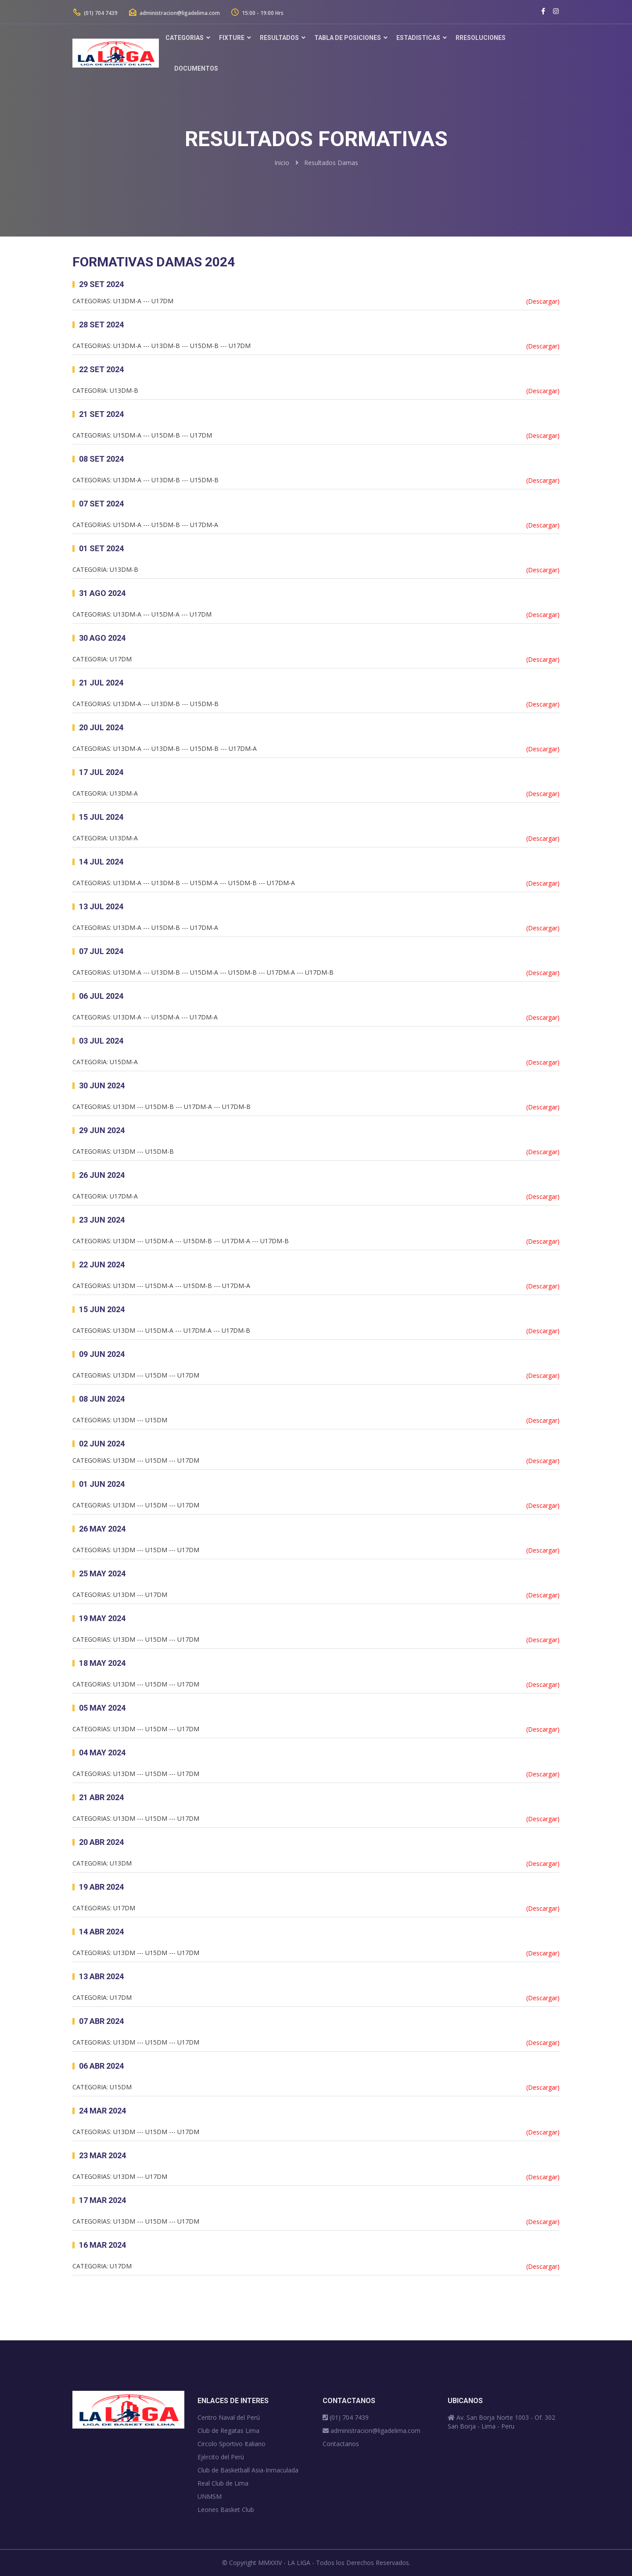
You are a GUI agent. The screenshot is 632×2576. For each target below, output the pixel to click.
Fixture (231, 37)
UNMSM (210, 2496)
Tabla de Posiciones (347, 37)
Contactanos (341, 2444)
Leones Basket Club (226, 2509)
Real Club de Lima (223, 2483)
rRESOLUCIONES (481, 37)
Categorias (184, 37)
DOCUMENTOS (196, 68)
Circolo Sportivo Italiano (232, 2444)
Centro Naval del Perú (229, 2417)
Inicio (281, 162)
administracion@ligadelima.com (174, 13)
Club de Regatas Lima (228, 2430)
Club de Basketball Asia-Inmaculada (248, 2470)
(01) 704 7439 (95, 13)
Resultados (279, 37)
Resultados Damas (331, 162)
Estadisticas (418, 37)
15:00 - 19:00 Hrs (257, 13)
